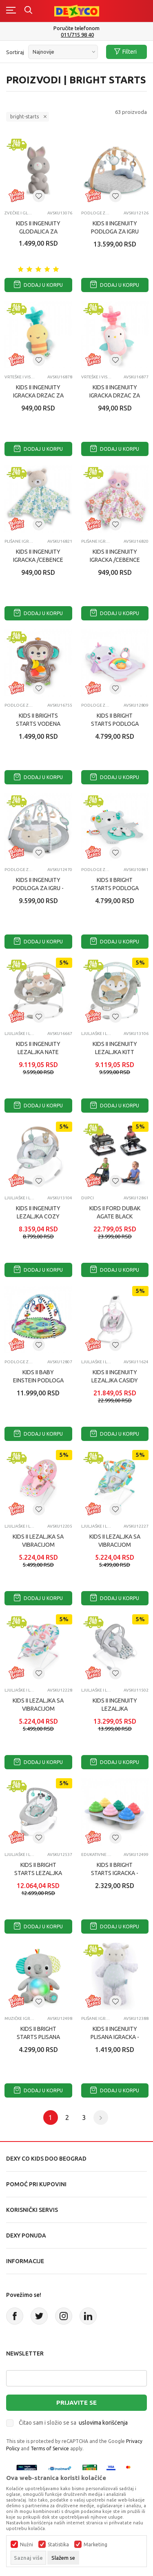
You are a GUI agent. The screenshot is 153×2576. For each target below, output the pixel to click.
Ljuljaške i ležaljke (19, 1033)
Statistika (58, 2544)
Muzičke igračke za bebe (19, 2018)
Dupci (87, 1198)
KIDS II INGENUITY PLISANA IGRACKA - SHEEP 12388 (115, 2037)
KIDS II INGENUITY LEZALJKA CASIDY (114, 1376)
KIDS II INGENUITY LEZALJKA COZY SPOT (38, 1216)
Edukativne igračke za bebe (96, 1854)
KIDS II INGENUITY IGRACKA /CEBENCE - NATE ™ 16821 (38, 559)
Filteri (125, 51)
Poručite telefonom (76, 28)
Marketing (95, 2544)
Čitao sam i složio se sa (73, 2422)
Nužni (26, 2544)
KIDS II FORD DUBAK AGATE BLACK (114, 1212)
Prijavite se (76, 2402)
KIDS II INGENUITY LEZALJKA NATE (38, 1048)
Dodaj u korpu (38, 285)
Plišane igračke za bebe (19, 541)
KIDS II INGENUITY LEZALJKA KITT (115, 1048)
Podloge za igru (96, 213)
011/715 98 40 (77, 34)
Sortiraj (15, 52)
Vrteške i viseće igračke (19, 377)
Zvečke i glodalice (19, 213)
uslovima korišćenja (103, 2422)
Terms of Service (50, 2448)
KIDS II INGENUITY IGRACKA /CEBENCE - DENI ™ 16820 (115, 559)
